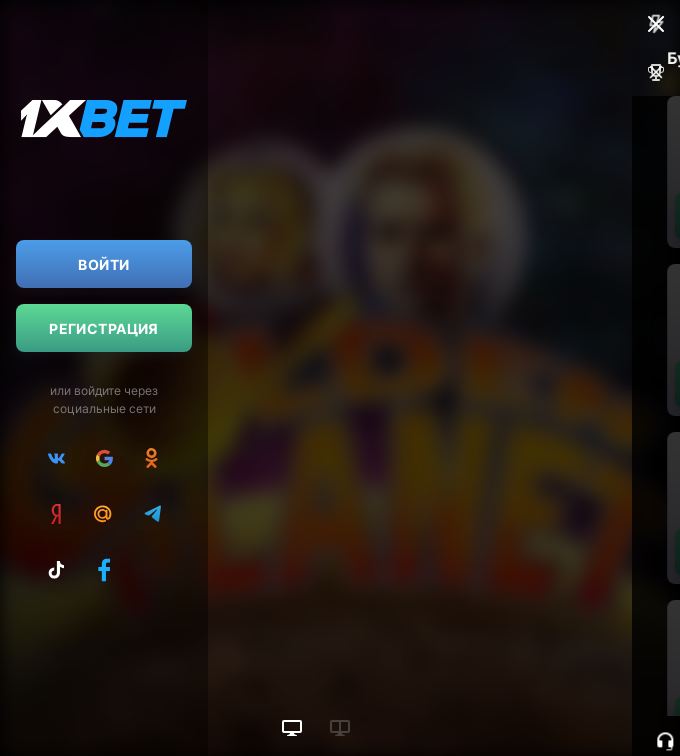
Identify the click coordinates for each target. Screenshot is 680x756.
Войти (103, 264)
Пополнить (527, 216)
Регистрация (104, 328)
